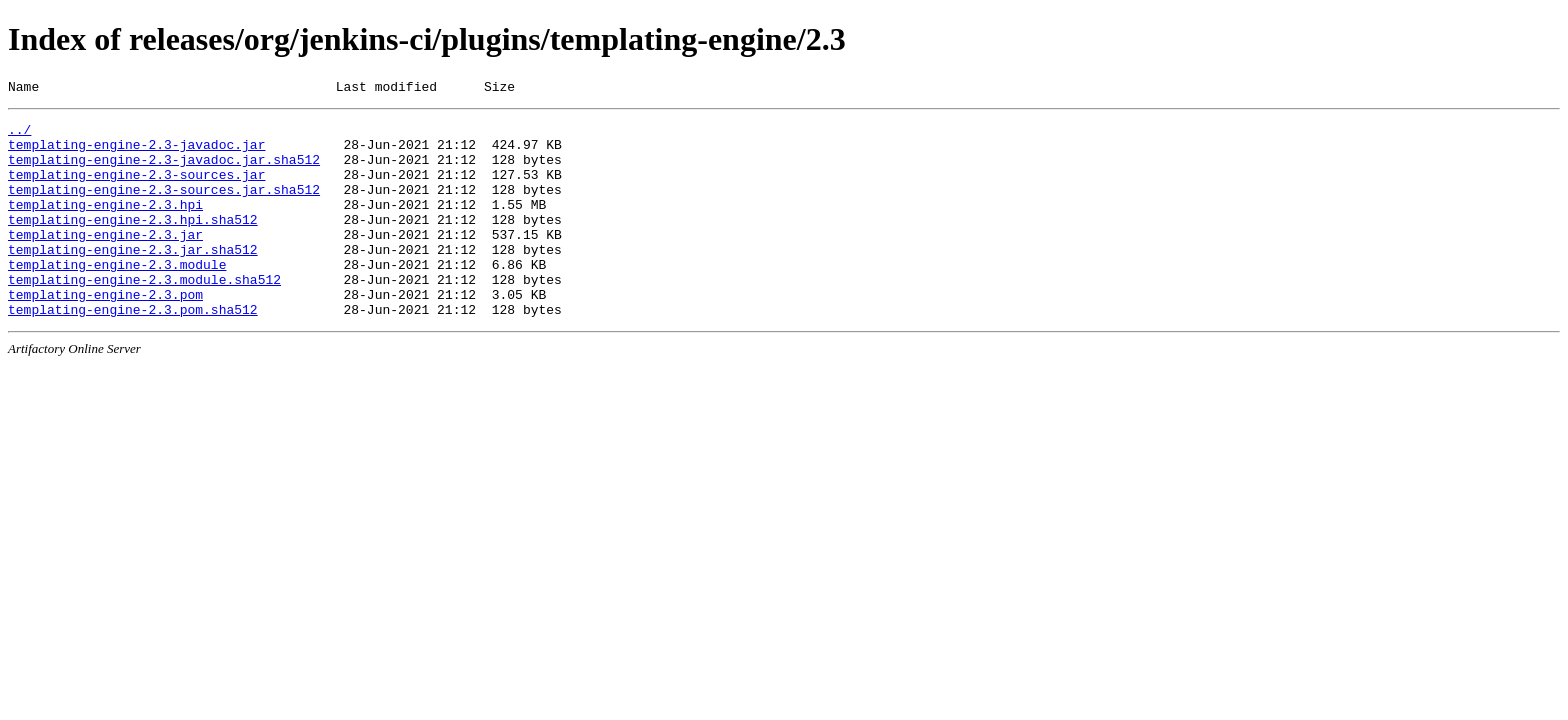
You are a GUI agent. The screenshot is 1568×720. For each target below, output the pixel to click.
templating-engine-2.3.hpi (105, 225)
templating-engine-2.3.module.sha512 (144, 315)
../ (19, 135)
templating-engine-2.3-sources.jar (136, 189)
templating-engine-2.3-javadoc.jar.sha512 (164, 171)
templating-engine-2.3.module (117, 297)
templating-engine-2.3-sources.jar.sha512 (164, 207)
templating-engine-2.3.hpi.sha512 (133, 243)
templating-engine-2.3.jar (105, 261)
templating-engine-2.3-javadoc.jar (136, 153)
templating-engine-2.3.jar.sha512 (133, 279)
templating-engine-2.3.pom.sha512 (133, 351)
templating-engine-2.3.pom (105, 333)
